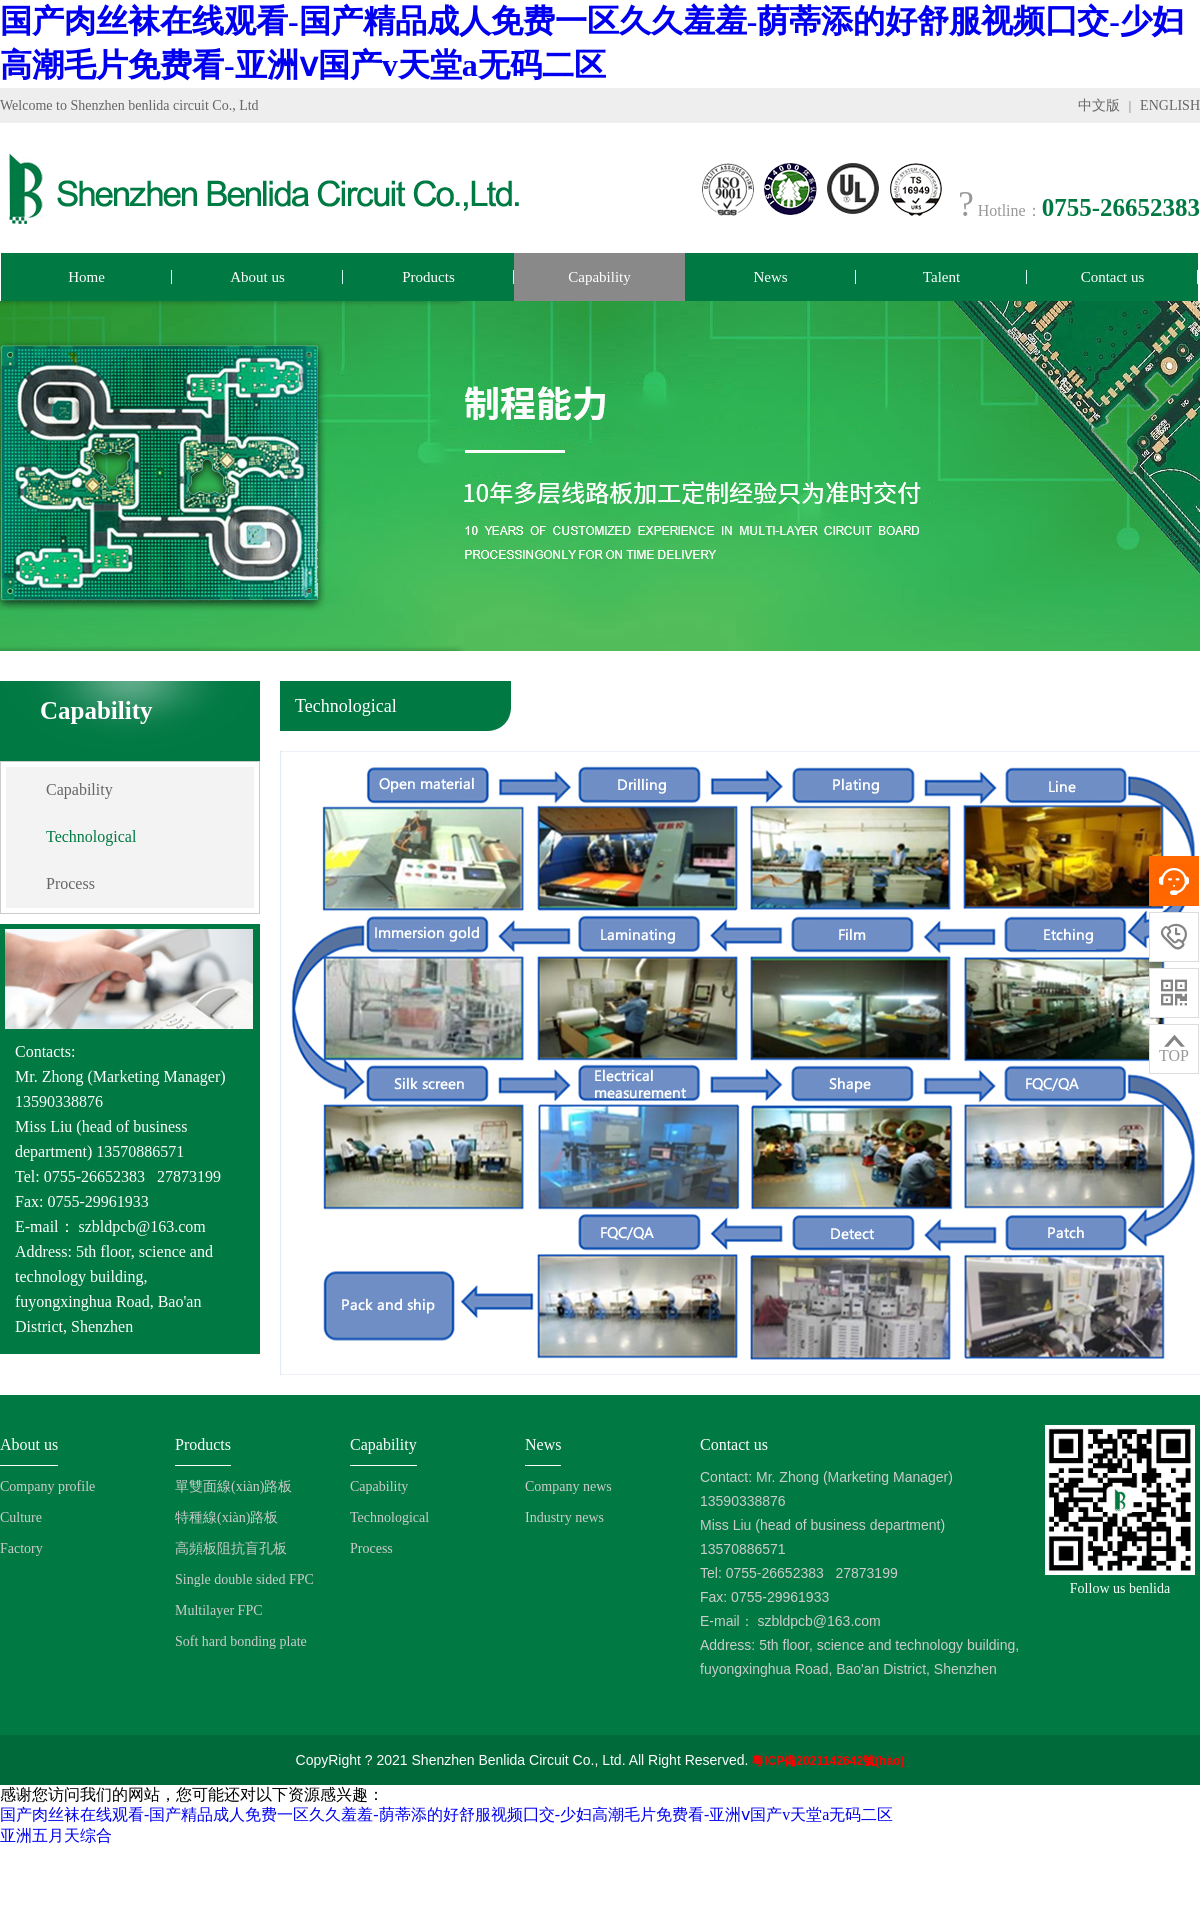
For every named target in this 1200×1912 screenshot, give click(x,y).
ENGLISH (1170, 105)
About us (257, 277)
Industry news (564, 1517)
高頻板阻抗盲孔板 (231, 1548)
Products (428, 277)
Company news (568, 1486)
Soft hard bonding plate (241, 1641)
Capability (599, 277)
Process (70, 883)
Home (86, 277)
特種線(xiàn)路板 (226, 1517)
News (770, 277)
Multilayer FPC (219, 1610)
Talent (941, 277)
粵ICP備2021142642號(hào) (828, 1761)
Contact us (1113, 277)
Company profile (47, 1486)
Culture (21, 1517)
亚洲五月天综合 (56, 1835)
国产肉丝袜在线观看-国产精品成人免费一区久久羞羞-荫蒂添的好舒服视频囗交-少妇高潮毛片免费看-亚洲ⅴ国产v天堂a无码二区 (446, 1814)
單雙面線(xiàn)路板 (233, 1486)
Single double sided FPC (244, 1579)
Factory (21, 1548)
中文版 (1099, 105)
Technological (91, 836)
